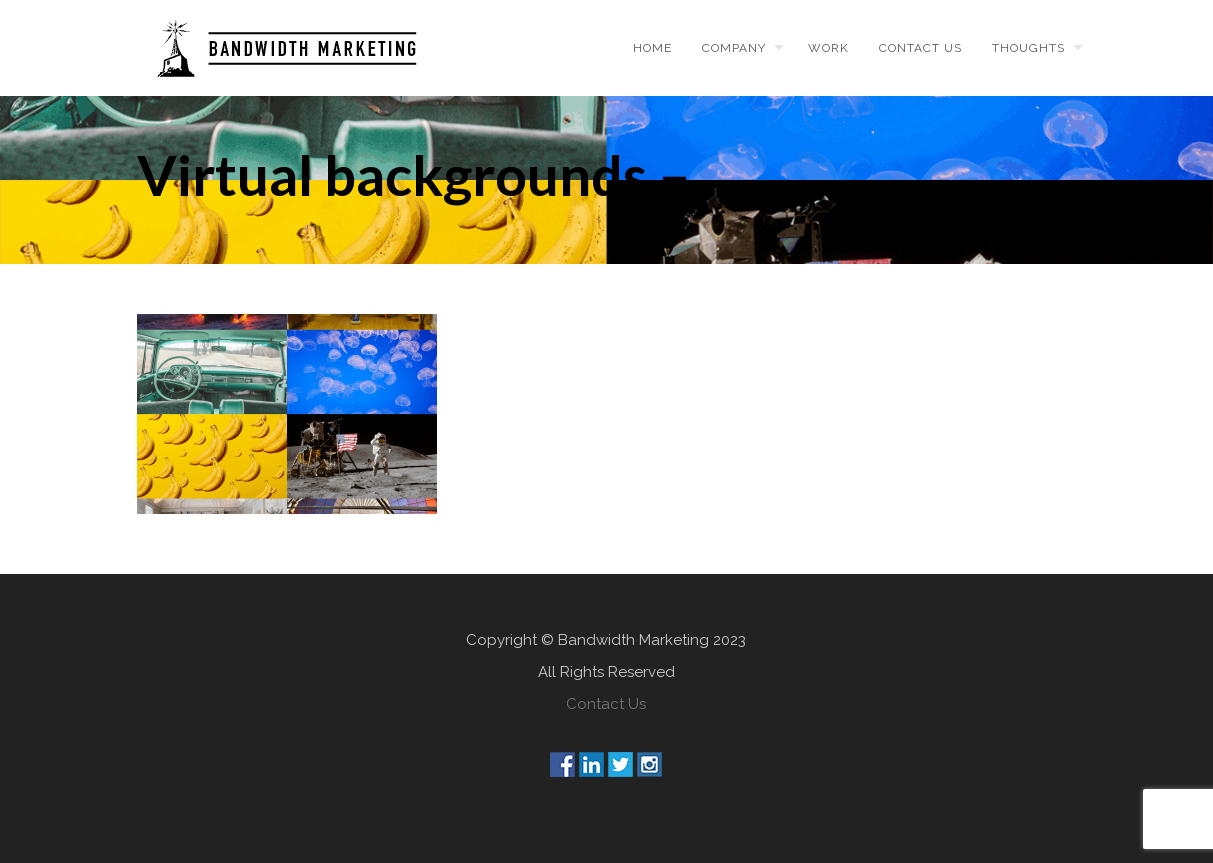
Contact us (920, 48)
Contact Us (606, 704)
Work (828, 48)
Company (734, 48)
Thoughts (1028, 48)
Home (652, 48)
